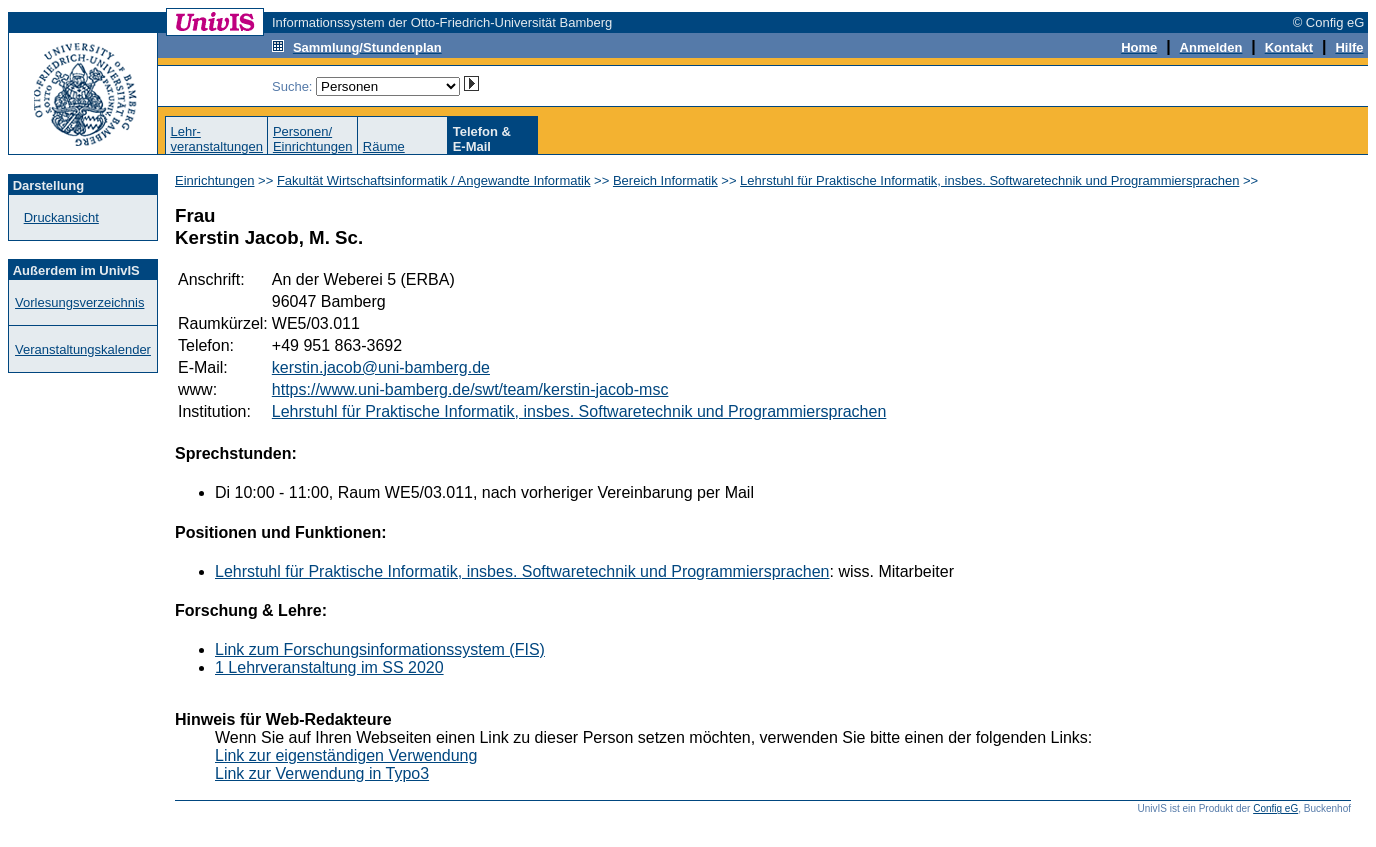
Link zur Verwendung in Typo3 (322, 773)
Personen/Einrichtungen (313, 139)
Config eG (1275, 808)
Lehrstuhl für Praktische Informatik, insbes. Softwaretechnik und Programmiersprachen (989, 180)
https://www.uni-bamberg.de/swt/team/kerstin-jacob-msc (470, 389)
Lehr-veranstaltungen (216, 139)
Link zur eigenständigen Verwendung (346, 755)
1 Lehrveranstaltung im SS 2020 (329, 667)
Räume (384, 146)
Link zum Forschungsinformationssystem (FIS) (380, 649)
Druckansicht (61, 217)
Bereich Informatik (665, 180)
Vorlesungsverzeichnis (79, 302)
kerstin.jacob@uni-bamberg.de (381, 367)
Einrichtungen (215, 180)
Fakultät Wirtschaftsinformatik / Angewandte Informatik (434, 180)
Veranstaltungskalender (83, 349)
